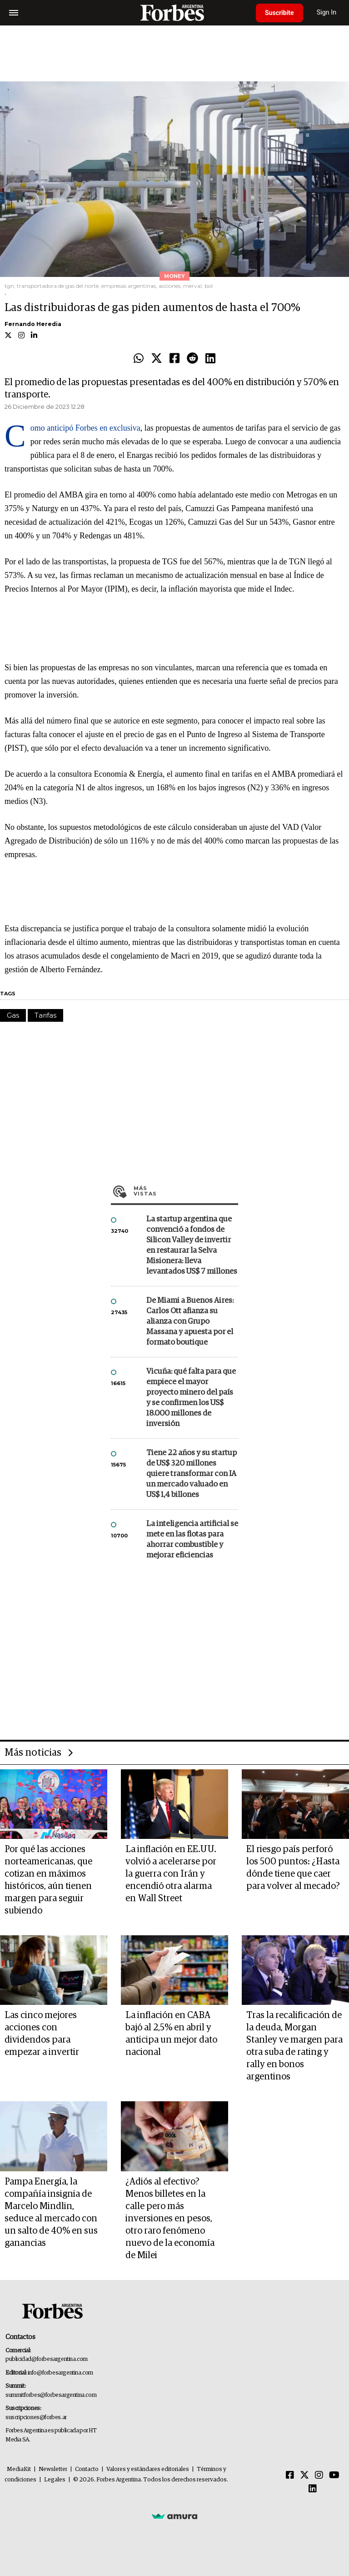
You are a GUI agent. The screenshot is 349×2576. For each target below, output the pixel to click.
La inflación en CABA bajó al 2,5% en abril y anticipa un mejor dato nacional (171, 2034)
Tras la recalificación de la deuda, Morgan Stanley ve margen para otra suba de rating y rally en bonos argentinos (294, 2046)
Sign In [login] (327, 12)
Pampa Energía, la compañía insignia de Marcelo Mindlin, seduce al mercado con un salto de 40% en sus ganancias (51, 2212)
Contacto (87, 2469)
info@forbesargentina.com (60, 2373)
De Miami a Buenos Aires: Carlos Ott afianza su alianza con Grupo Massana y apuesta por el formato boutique (190, 1321)
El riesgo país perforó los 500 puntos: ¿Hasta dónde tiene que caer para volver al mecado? (293, 1868)
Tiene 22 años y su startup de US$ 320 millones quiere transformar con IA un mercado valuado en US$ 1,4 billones (191, 1474)
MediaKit (19, 2469)
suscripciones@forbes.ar (36, 2417)
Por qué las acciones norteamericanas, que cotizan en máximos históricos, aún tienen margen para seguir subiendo (48, 1880)
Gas (13, 1015)
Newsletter (53, 2469)
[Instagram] (319, 2475)
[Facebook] (290, 2475)
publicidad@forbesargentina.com (46, 2359)
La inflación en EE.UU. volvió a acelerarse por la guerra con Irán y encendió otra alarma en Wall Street (170, 1874)
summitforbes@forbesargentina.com (50, 2395)
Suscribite (279, 12)
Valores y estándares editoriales (147, 2469)
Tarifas (45, 1015)
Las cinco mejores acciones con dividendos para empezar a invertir (42, 2034)
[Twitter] (304, 2475)
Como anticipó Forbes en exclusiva (85, 427)
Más (186, 1191)
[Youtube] (334, 2475)
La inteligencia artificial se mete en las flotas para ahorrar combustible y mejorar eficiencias (192, 1539)
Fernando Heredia (33, 324)
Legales (54, 2480)
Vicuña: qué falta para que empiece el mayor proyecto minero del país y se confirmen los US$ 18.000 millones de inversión (191, 1398)
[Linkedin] (313, 2489)
